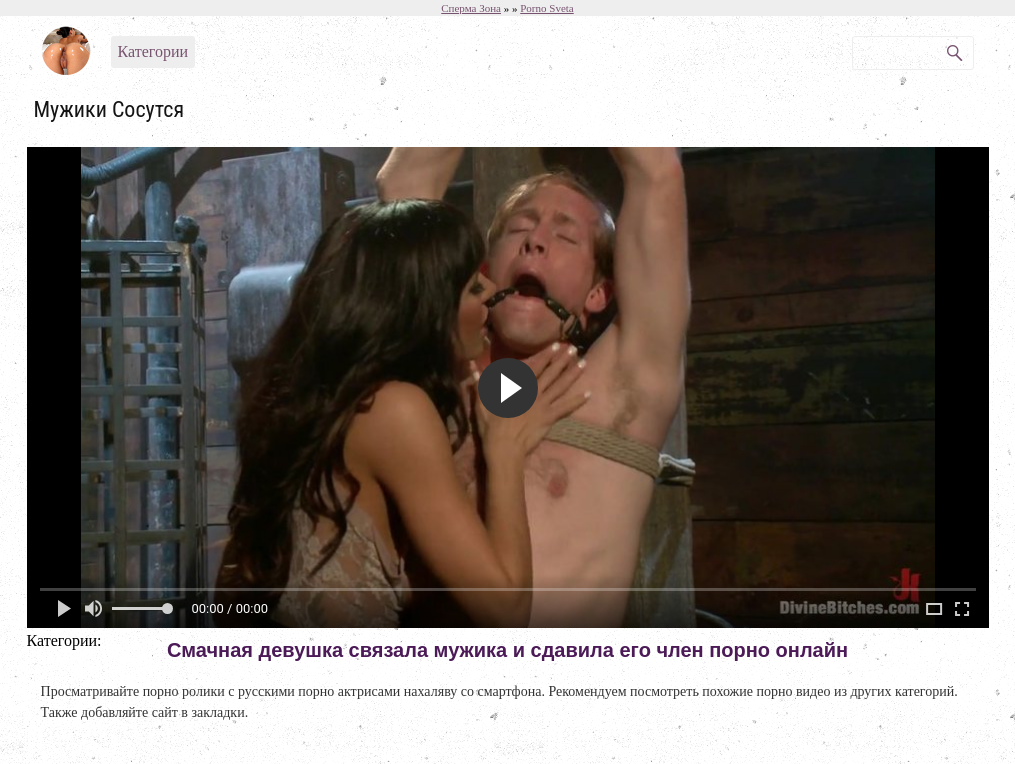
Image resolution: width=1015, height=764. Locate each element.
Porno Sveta (546, 8)
